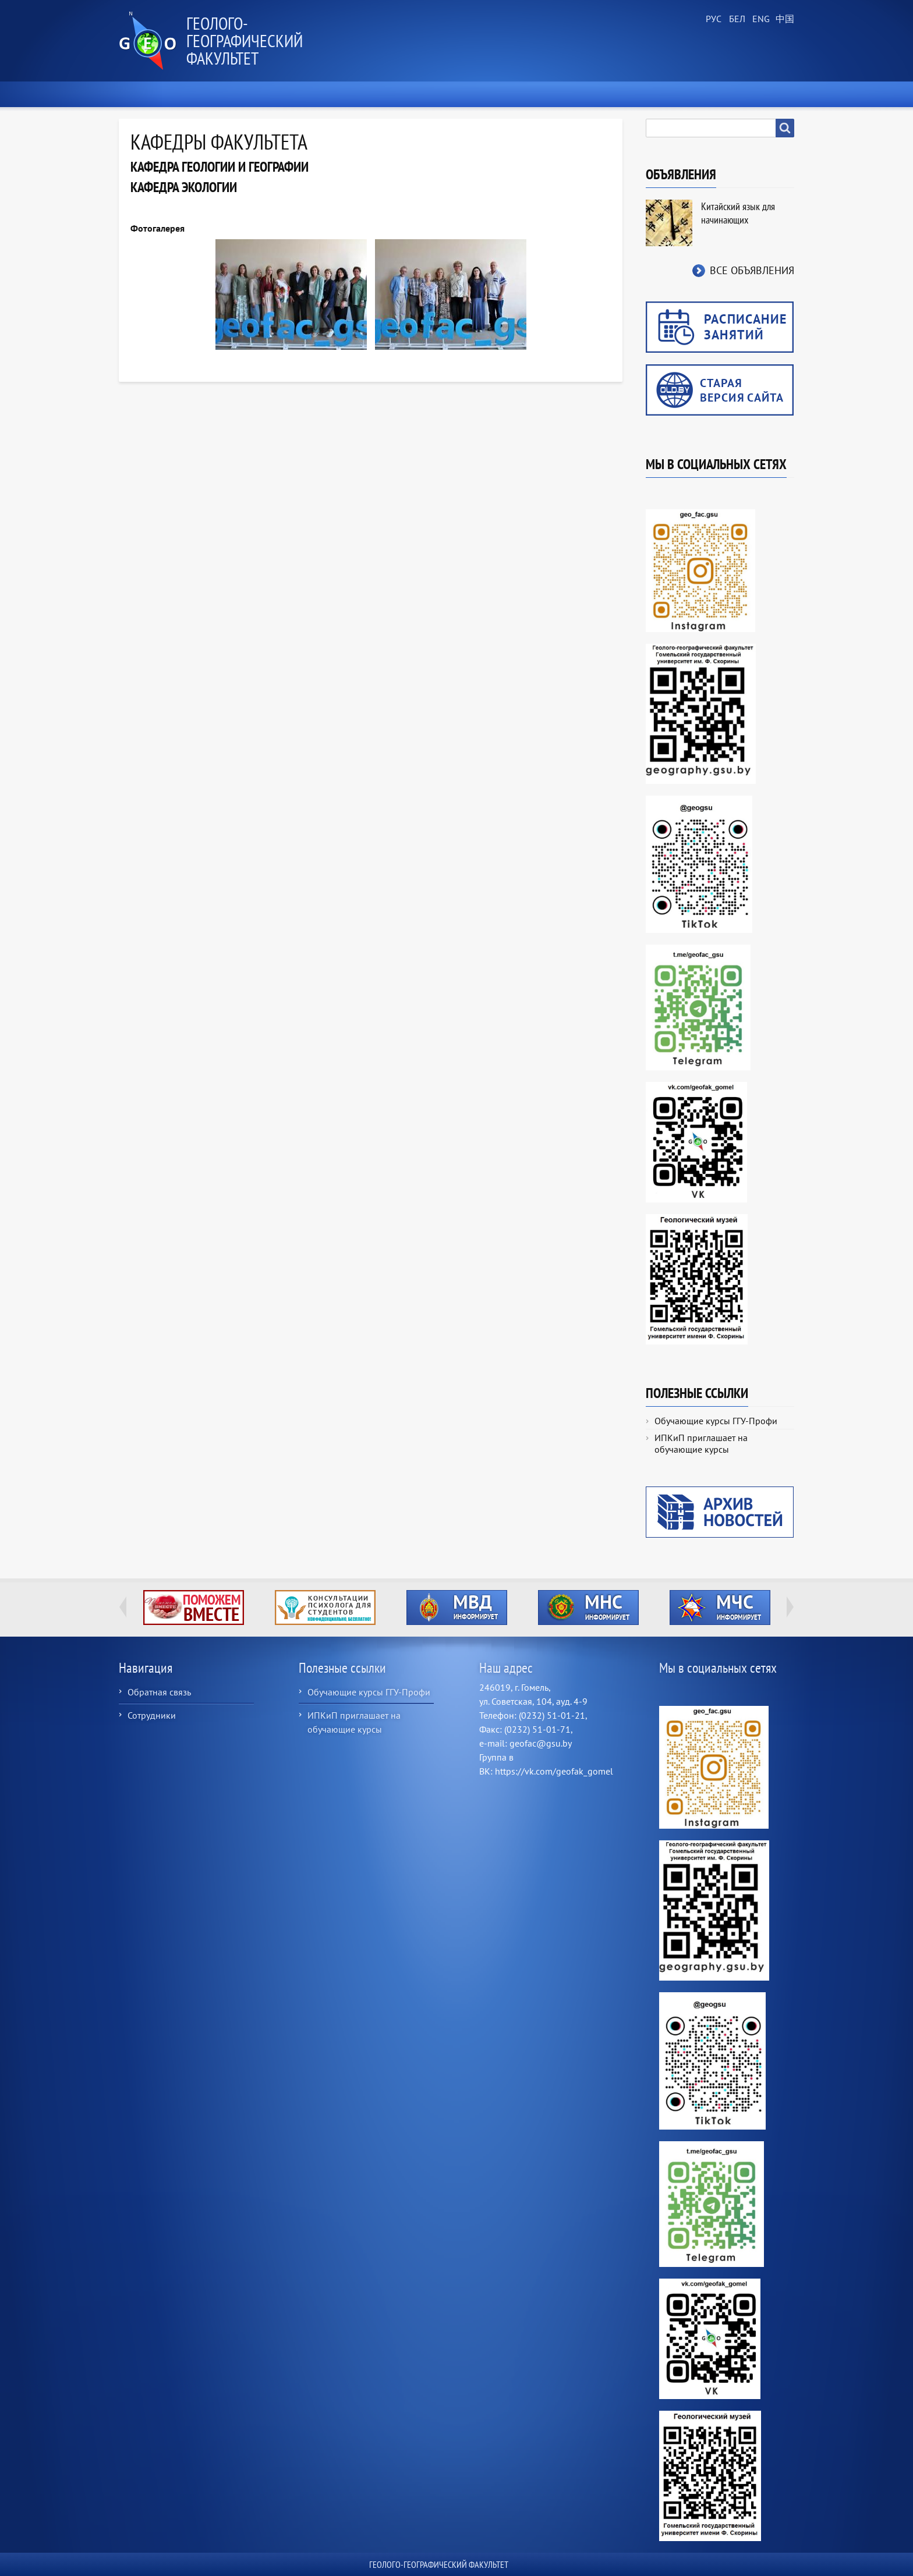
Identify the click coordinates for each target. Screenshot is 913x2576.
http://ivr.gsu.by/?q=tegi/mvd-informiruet (456, 1607)
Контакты (766, 94)
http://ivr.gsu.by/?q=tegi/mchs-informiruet (720, 1607)
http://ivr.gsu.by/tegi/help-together (193, 1607)
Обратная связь (159, 1692)
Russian (712, 19)
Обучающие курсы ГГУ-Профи (715, 1421)
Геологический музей (607, 94)
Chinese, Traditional (782, 19)
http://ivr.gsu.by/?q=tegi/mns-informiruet (588, 1607)
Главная (142, 94)
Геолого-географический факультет (244, 40)
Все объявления (752, 270)
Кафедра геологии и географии (219, 167)
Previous (123, 1607)
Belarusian (736, 19)
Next (790, 1607)
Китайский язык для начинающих (738, 213)
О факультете (212, 94)
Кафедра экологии (183, 187)
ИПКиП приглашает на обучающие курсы (701, 1443)
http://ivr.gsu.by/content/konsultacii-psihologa (325, 1607)
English (759, 19)
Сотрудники (152, 1715)
